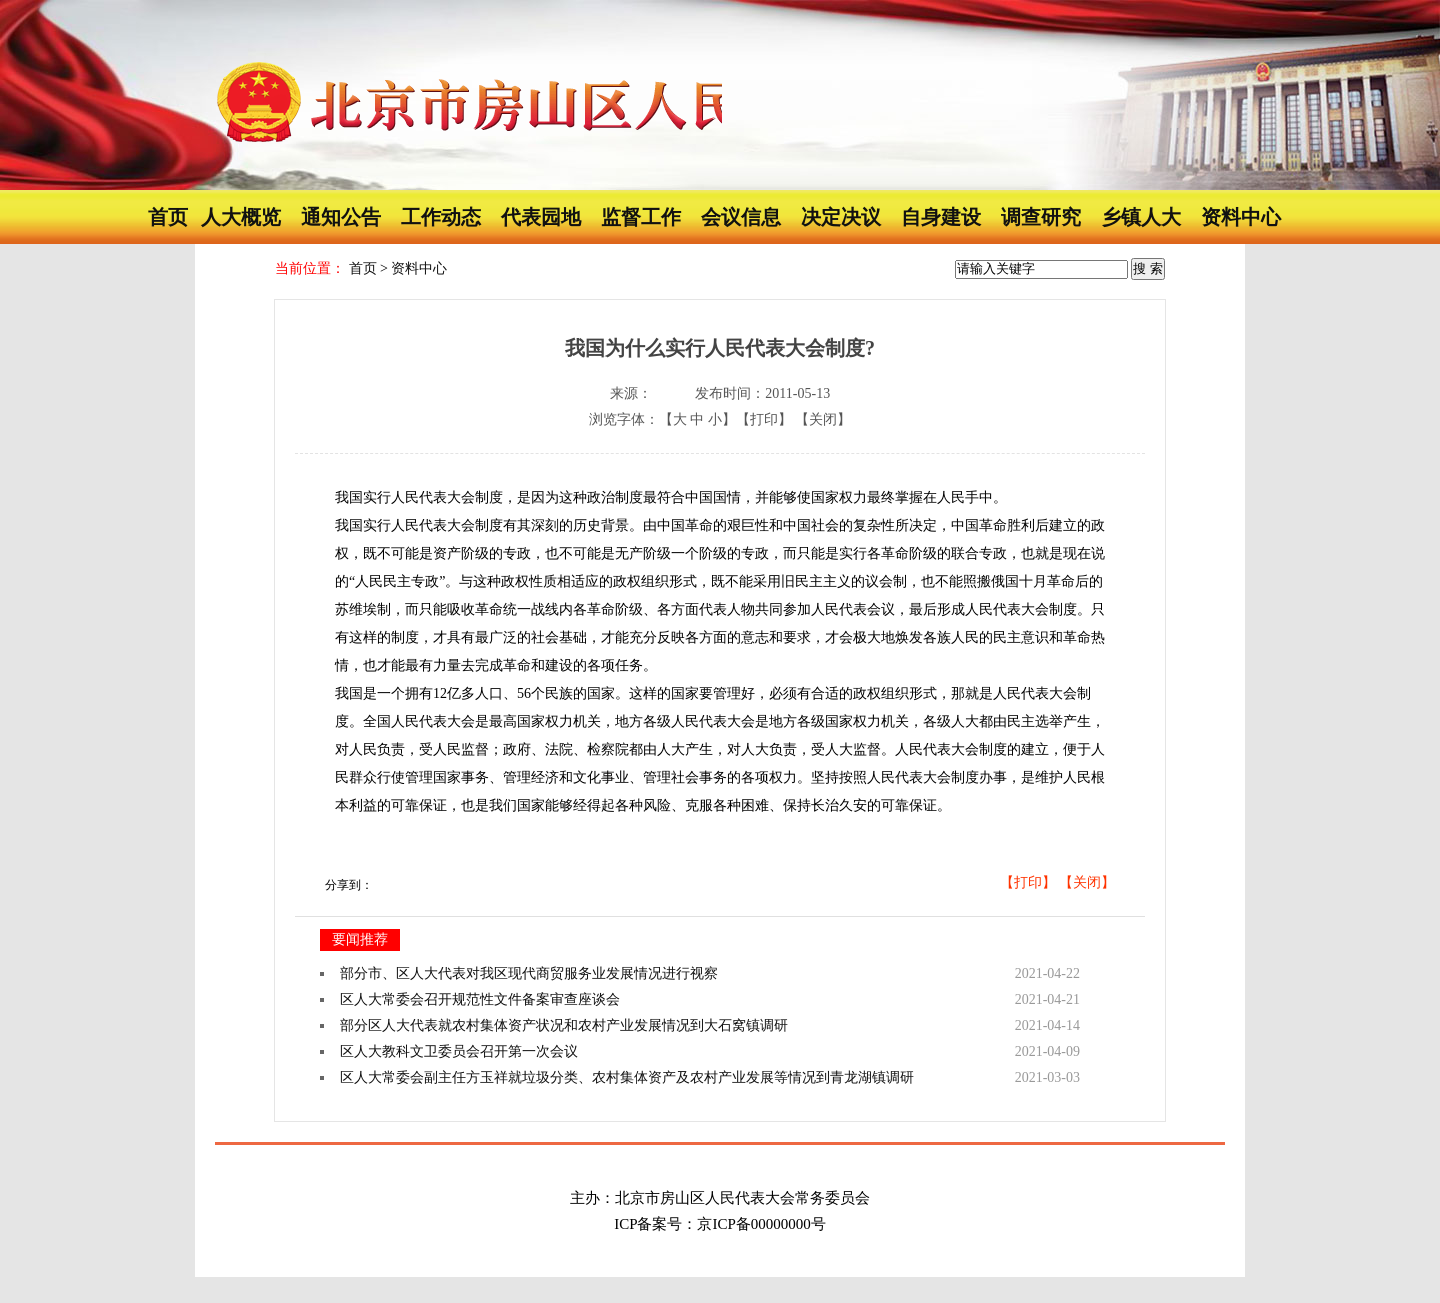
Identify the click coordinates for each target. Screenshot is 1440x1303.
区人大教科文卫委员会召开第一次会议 (459, 1051)
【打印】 (764, 419)
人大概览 (241, 217)
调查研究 (1041, 217)
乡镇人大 (1141, 217)
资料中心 (1241, 217)
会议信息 (741, 217)
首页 (168, 217)
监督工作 (641, 217)
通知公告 (341, 217)
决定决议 (841, 217)
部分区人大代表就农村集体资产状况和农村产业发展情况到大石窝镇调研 (564, 1025)
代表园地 (541, 217)
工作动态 (441, 217)
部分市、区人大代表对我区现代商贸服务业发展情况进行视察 (529, 973)
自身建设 (941, 217)
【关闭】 (823, 419)
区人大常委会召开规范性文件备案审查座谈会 (480, 999)
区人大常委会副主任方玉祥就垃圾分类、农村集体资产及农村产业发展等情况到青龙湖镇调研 (627, 1077)
